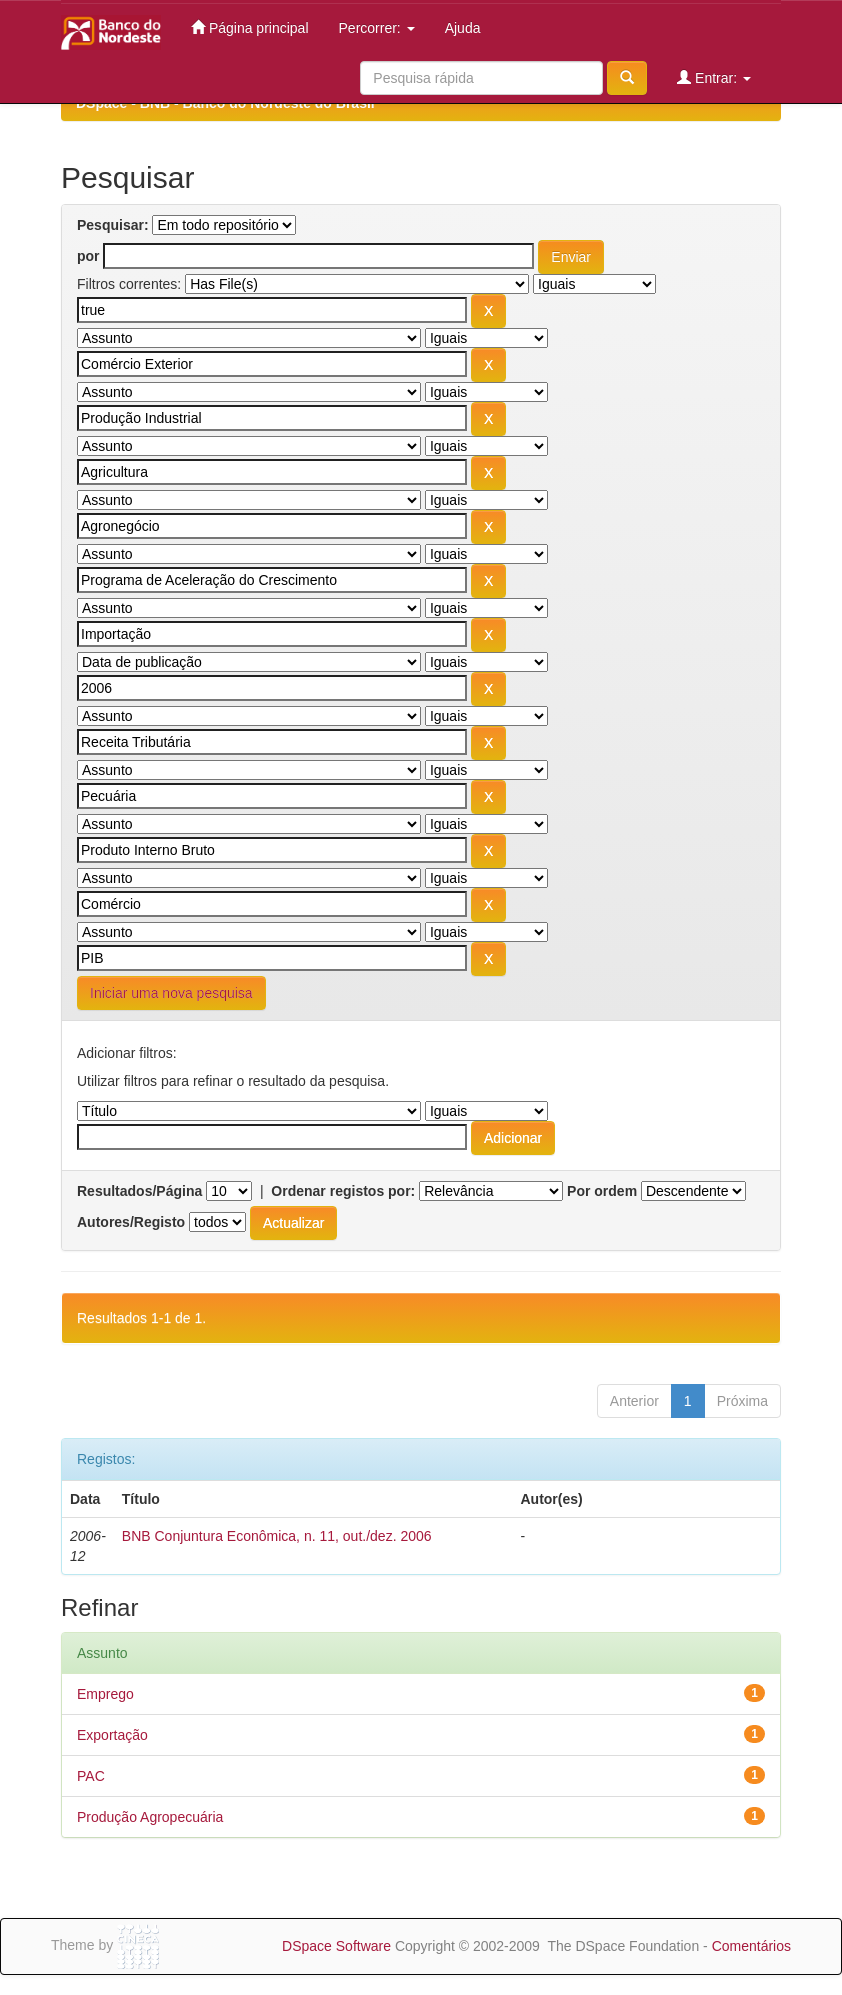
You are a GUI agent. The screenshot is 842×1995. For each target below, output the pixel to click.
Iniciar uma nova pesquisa (171, 993)
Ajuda (463, 28)
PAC (91, 1776)
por (88, 256)
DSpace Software (336, 1946)
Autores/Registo (131, 1222)
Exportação (112, 1735)
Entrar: (714, 77)
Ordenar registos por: (343, 1191)
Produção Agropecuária (150, 1817)
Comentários (751, 1946)
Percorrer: (377, 28)
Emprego (105, 1694)
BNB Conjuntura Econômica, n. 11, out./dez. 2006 (277, 1536)
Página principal (250, 27)
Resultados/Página (139, 1191)
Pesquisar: (113, 225)
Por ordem (602, 1191)
